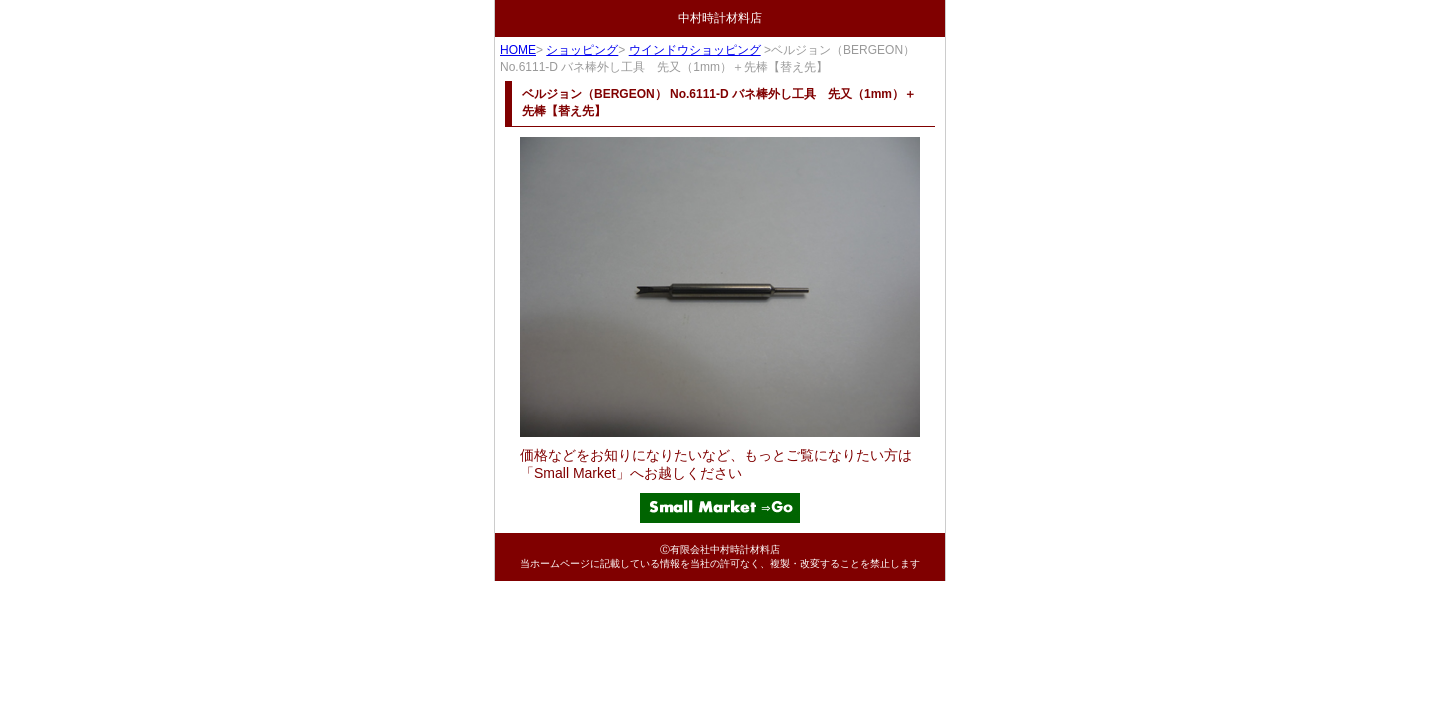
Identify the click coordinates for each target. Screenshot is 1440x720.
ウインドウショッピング (695, 50)
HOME (518, 50)
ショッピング (582, 50)
